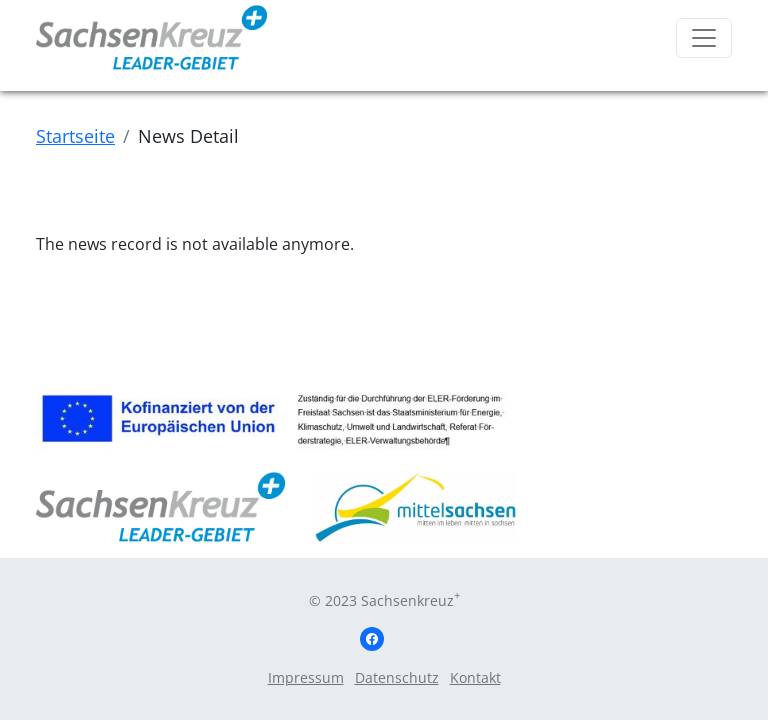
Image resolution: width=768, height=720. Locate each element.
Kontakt (475, 677)
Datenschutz (397, 677)
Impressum (306, 677)
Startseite (75, 136)
